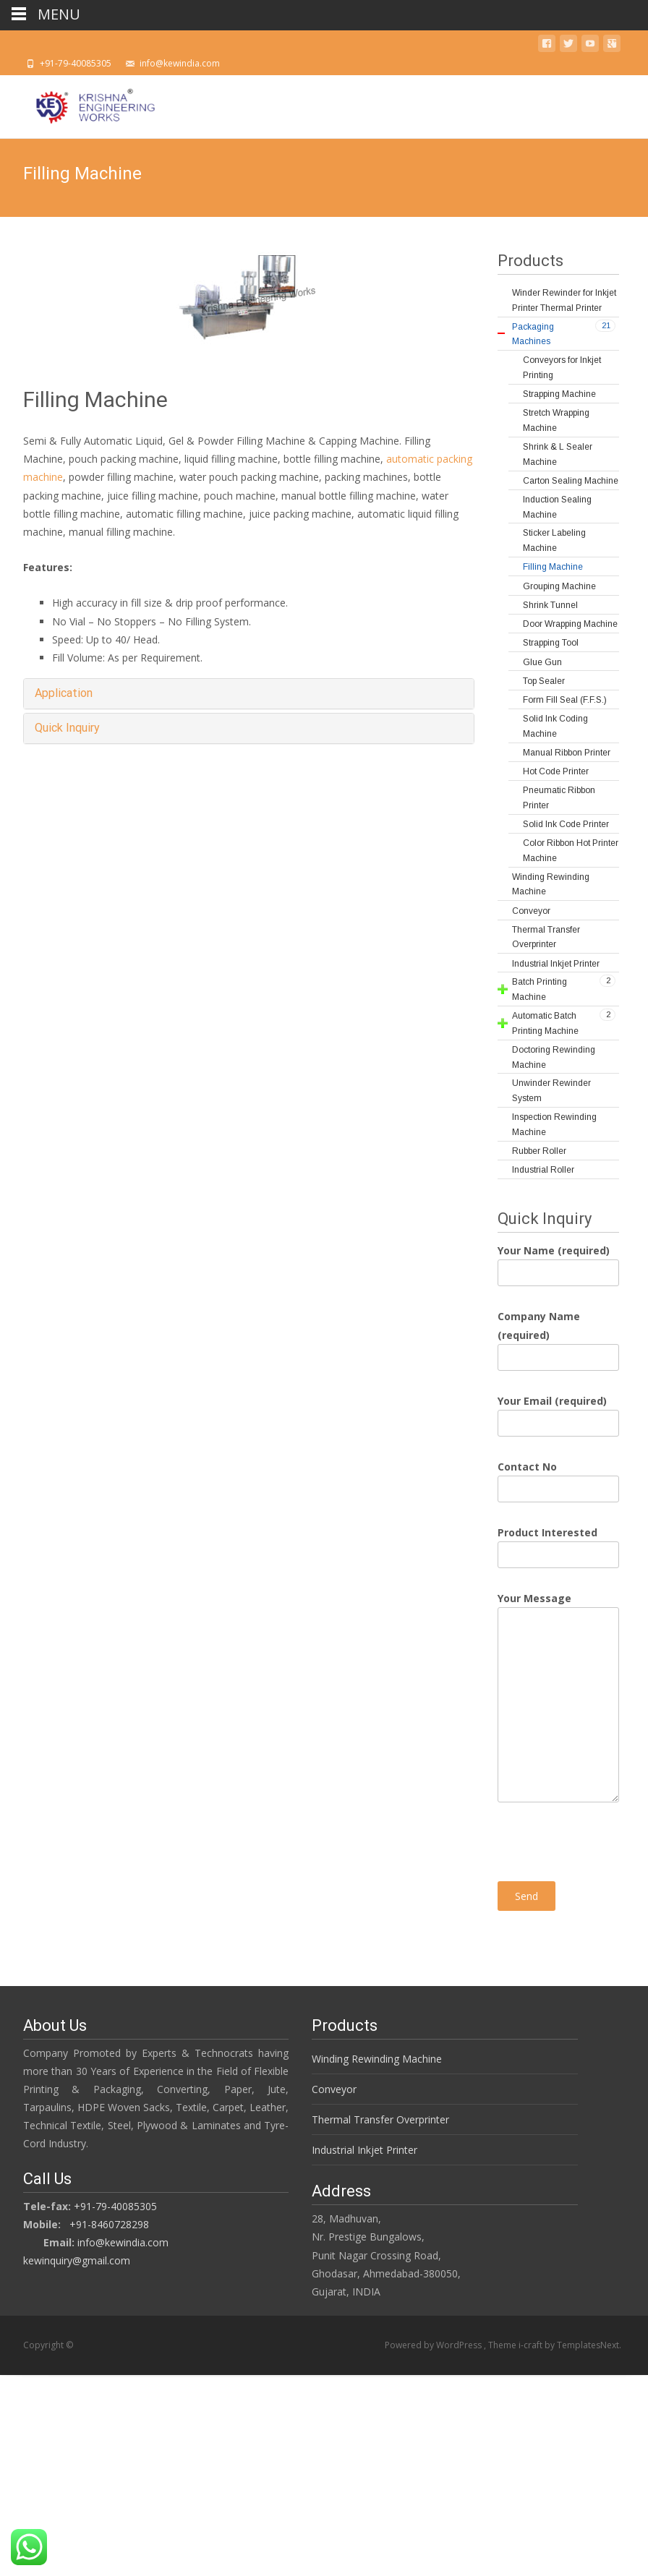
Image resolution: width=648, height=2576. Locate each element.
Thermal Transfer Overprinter (365, 2119)
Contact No (558, 1478)
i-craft (532, 2345)
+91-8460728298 (196, 2228)
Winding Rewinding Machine (362, 2059)
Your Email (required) (558, 1412)
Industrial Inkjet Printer (349, 2150)
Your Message (558, 1607)
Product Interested (558, 1544)
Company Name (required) (558, 1336)
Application (64, 693)
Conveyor (319, 2089)
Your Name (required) (558, 1262)
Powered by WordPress (434, 2345)
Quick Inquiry (67, 728)
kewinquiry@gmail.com (163, 2265)
